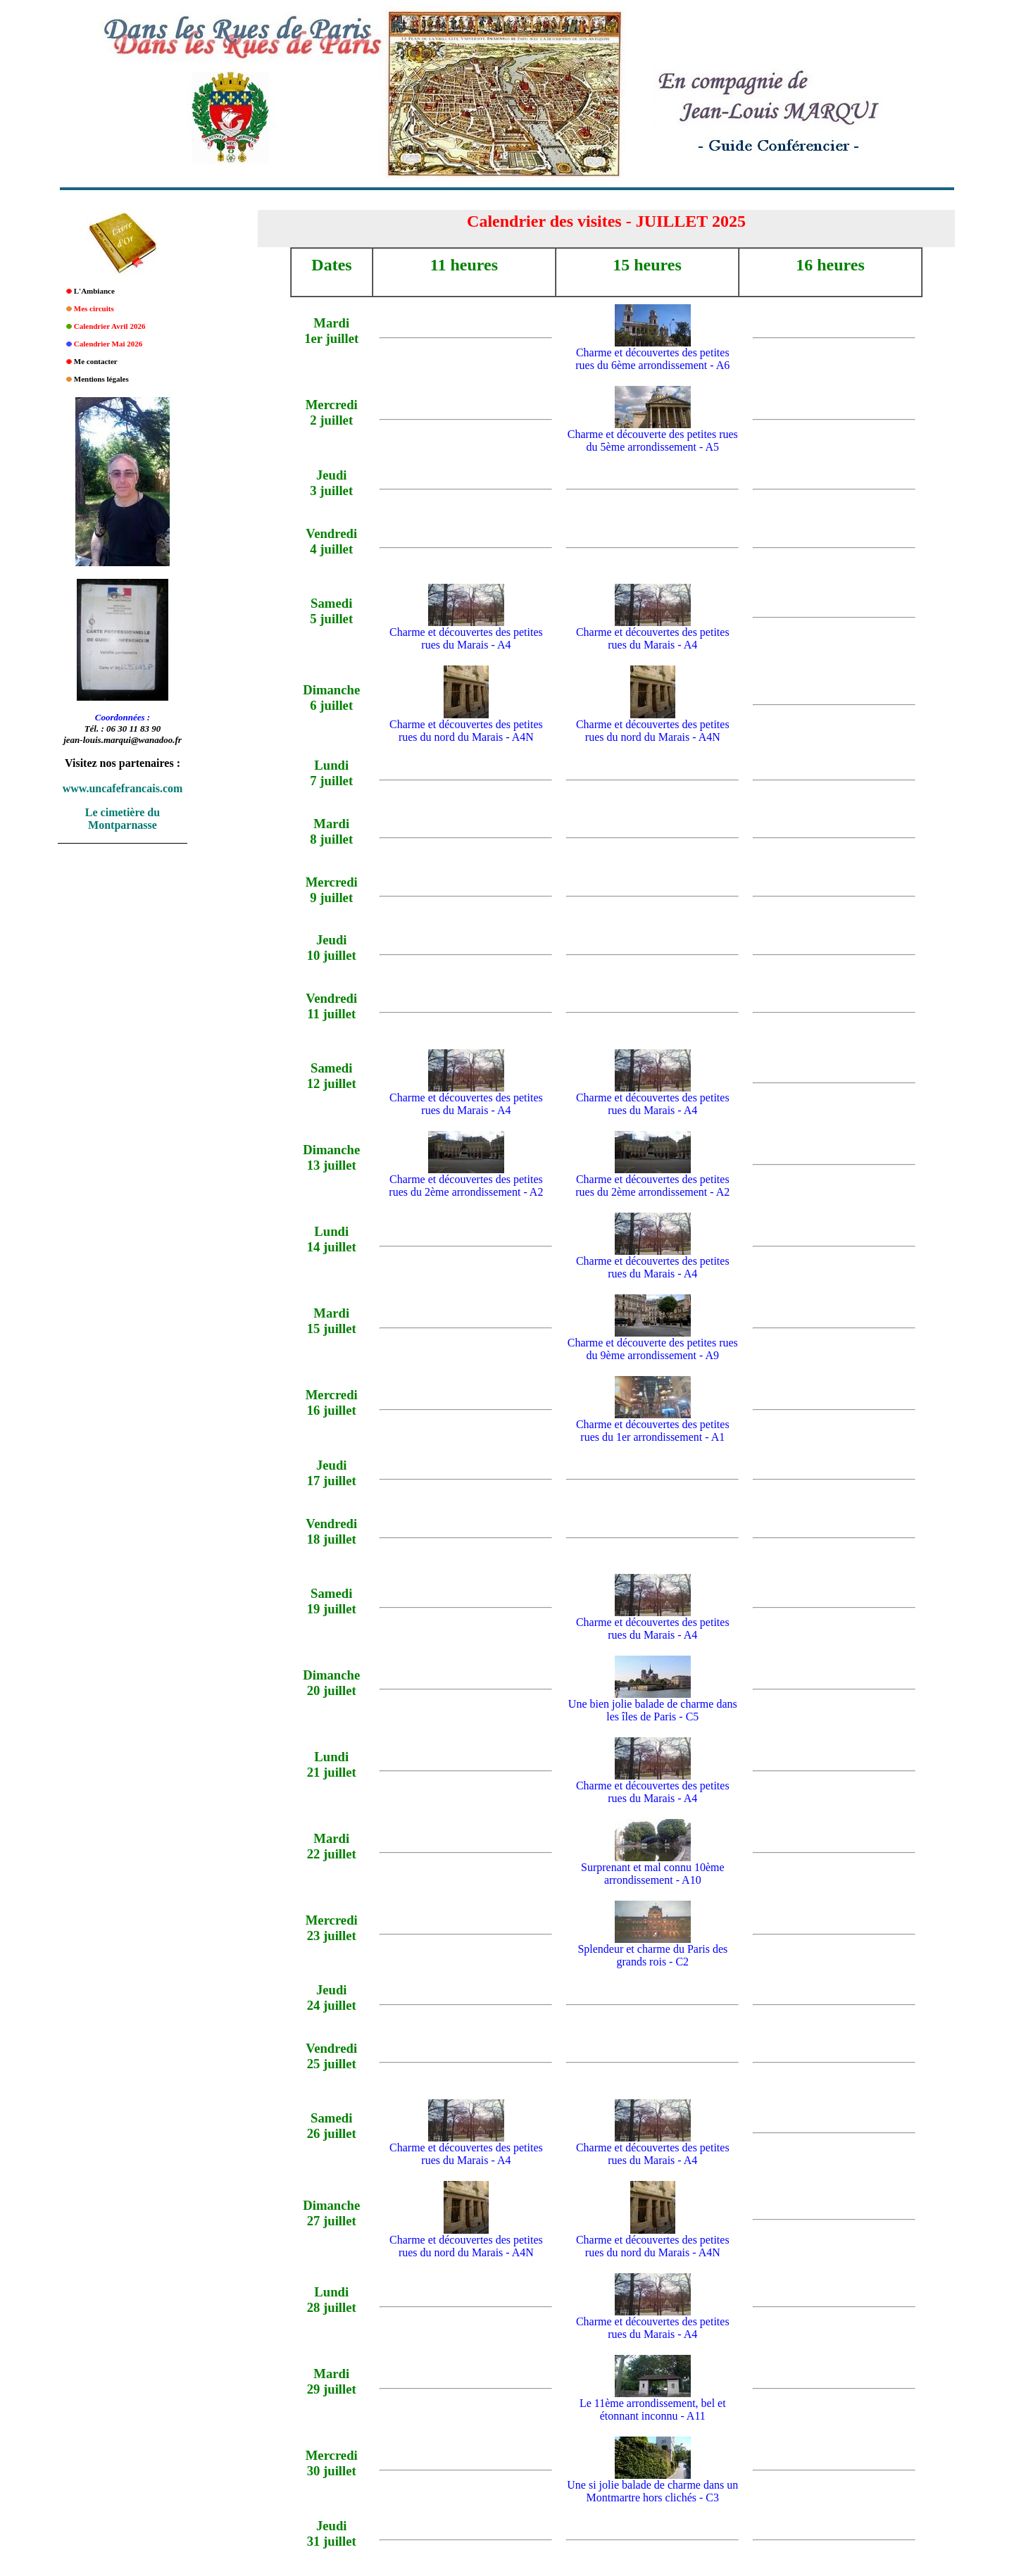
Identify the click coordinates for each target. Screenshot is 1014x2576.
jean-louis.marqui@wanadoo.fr (122, 739)
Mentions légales (101, 379)
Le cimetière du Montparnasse (122, 818)
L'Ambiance (94, 291)
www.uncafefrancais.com (123, 788)
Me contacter (96, 361)
